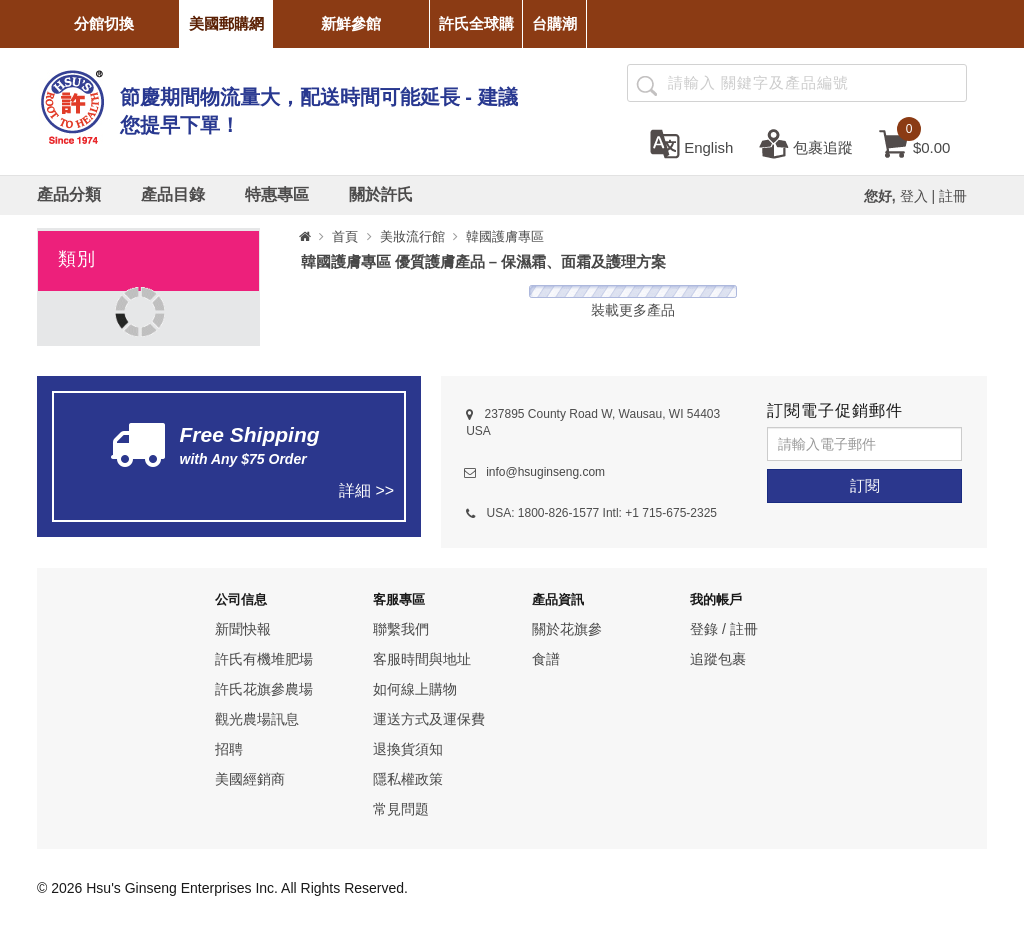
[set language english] (691, 143)
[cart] (914, 143)
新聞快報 (243, 629)
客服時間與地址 (422, 659)
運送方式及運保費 (429, 719)
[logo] (72, 104)
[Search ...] (797, 83)
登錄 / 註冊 (724, 629)
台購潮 (554, 23)
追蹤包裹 (718, 659)
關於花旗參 (567, 629)
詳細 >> (366, 490)
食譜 (546, 659)
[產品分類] (69, 195)
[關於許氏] (381, 195)
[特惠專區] (277, 195)
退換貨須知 (408, 749)
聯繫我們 (401, 629)
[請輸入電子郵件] (864, 444)
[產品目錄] (173, 195)
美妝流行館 (412, 236)
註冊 (953, 196)
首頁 (345, 236)
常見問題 (401, 809)
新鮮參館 (351, 23)
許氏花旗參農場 (264, 689)
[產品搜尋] (645, 84)
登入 (914, 196)
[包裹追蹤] (806, 143)
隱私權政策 (408, 779)
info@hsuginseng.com (545, 472)
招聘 (229, 749)
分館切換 (104, 23)
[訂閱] (864, 486)
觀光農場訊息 (257, 719)
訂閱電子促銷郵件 (835, 410)
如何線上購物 (415, 689)
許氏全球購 (476, 23)
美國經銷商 (250, 779)
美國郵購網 (226, 23)
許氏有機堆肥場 (264, 659)
